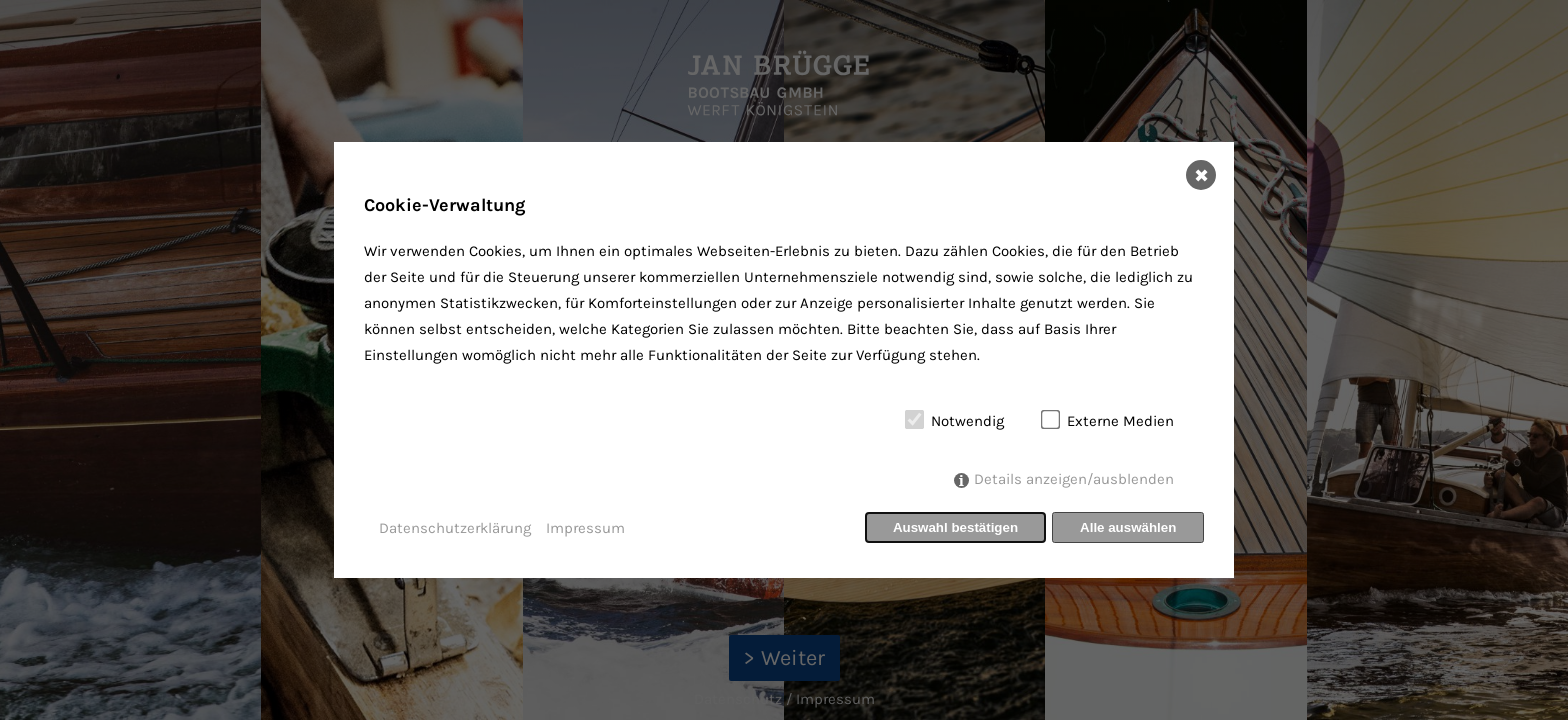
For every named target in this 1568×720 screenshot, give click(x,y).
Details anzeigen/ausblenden (1074, 479)
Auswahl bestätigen (955, 527)
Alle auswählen (1128, 527)
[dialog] (784, 360)
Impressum (585, 528)
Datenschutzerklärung (455, 528)
